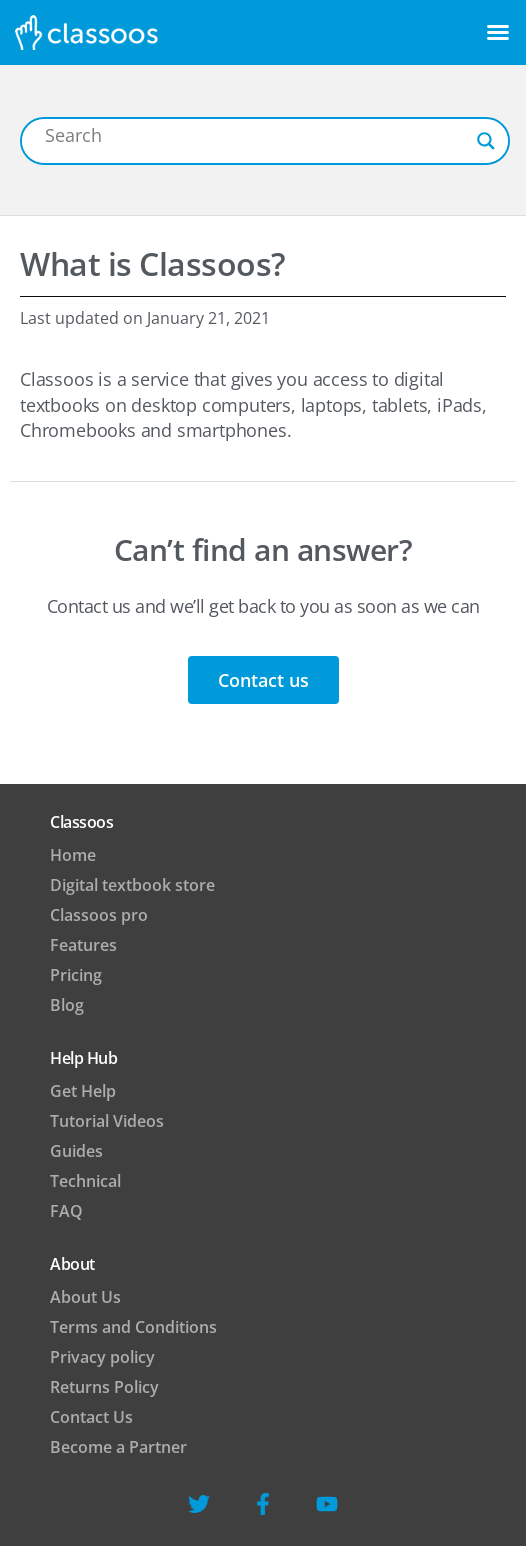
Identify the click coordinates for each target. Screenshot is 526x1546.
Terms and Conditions (133, 1327)
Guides (76, 1151)
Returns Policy (104, 1387)
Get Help (83, 1091)
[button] (498, 32)
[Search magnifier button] (486, 141)
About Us (85, 1297)
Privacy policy (102, 1357)
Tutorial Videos (107, 1121)
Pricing (76, 975)
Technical (85, 1181)
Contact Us (91, 1417)
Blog (67, 1005)
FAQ (66, 1211)
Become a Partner (118, 1447)
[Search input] (256, 135)
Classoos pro (99, 915)
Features (83, 945)
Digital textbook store (132, 885)
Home (73, 855)
